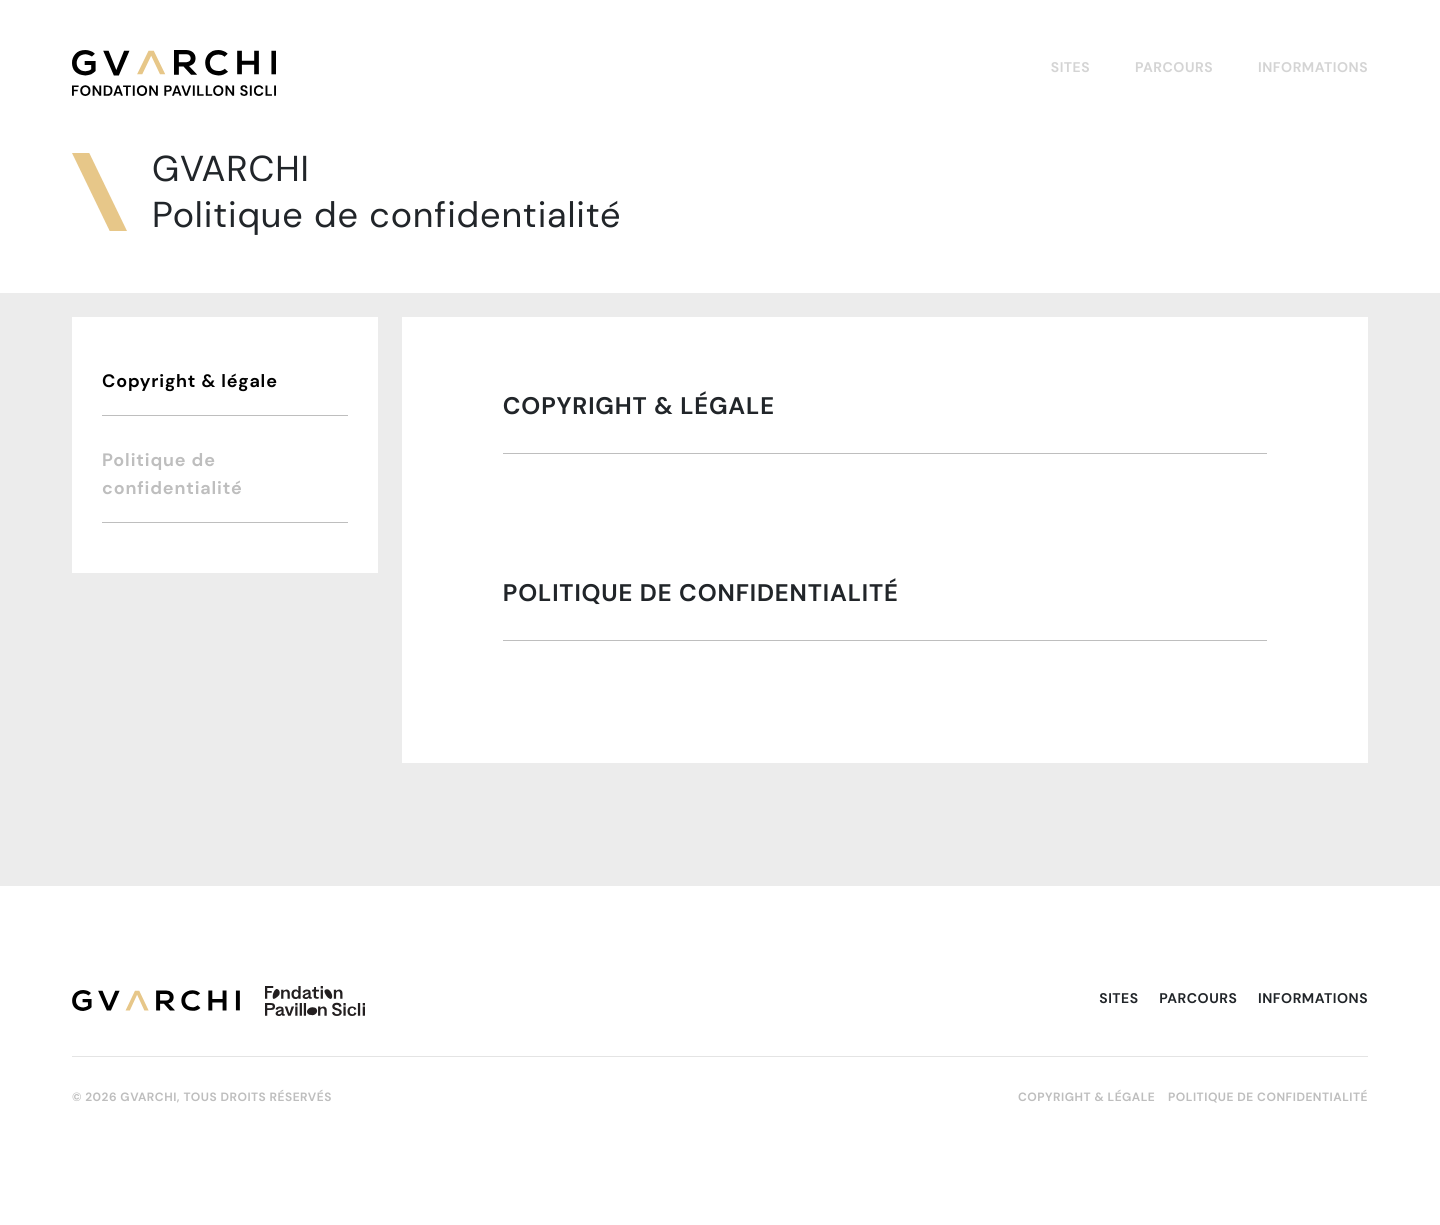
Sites (1070, 67)
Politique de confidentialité (172, 473)
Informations (1313, 67)
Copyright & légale (190, 380)
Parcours (1174, 67)
